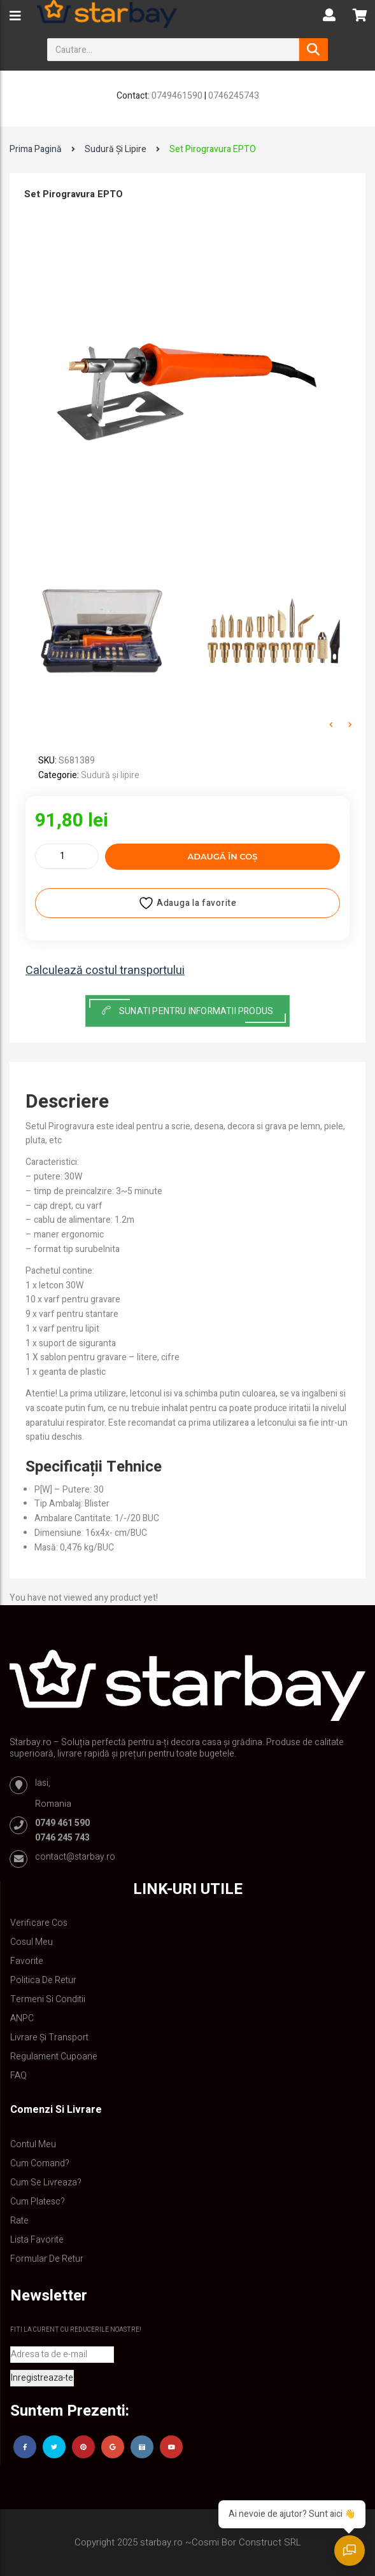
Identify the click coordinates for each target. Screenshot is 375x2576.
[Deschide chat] (349, 2550)
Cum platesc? (37, 2201)
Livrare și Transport (49, 2037)
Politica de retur (43, 1980)
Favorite (26, 1961)
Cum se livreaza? (45, 2182)
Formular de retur (46, 2259)
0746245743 (233, 95)
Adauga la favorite (187, 903)
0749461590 (177, 95)
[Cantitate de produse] (67, 856)
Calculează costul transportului (105, 971)
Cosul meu (31, 1942)
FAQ (18, 2075)
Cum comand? (39, 2163)
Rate (19, 2220)
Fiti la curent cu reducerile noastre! (75, 2329)
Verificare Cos (38, 1923)
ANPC (22, 2018)
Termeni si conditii (47, 1999)
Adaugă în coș (223, 856)
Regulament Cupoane (53, 2056)
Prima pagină (36, 149)
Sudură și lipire (115, 149)
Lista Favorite (37, 2239)
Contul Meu (33, 2144)
